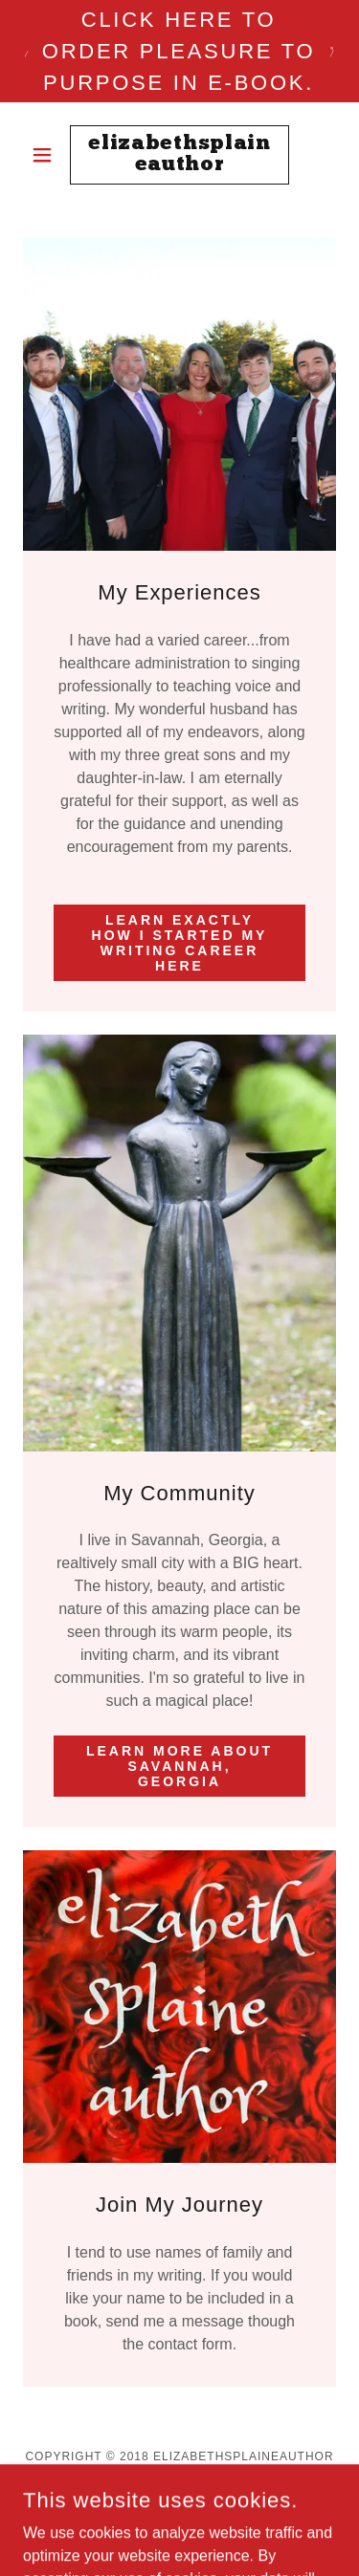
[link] (179, 155)
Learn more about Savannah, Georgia (179, 1766)
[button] (46, 155)
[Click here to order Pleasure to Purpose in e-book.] (179, 51)
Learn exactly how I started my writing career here (180, 942)
